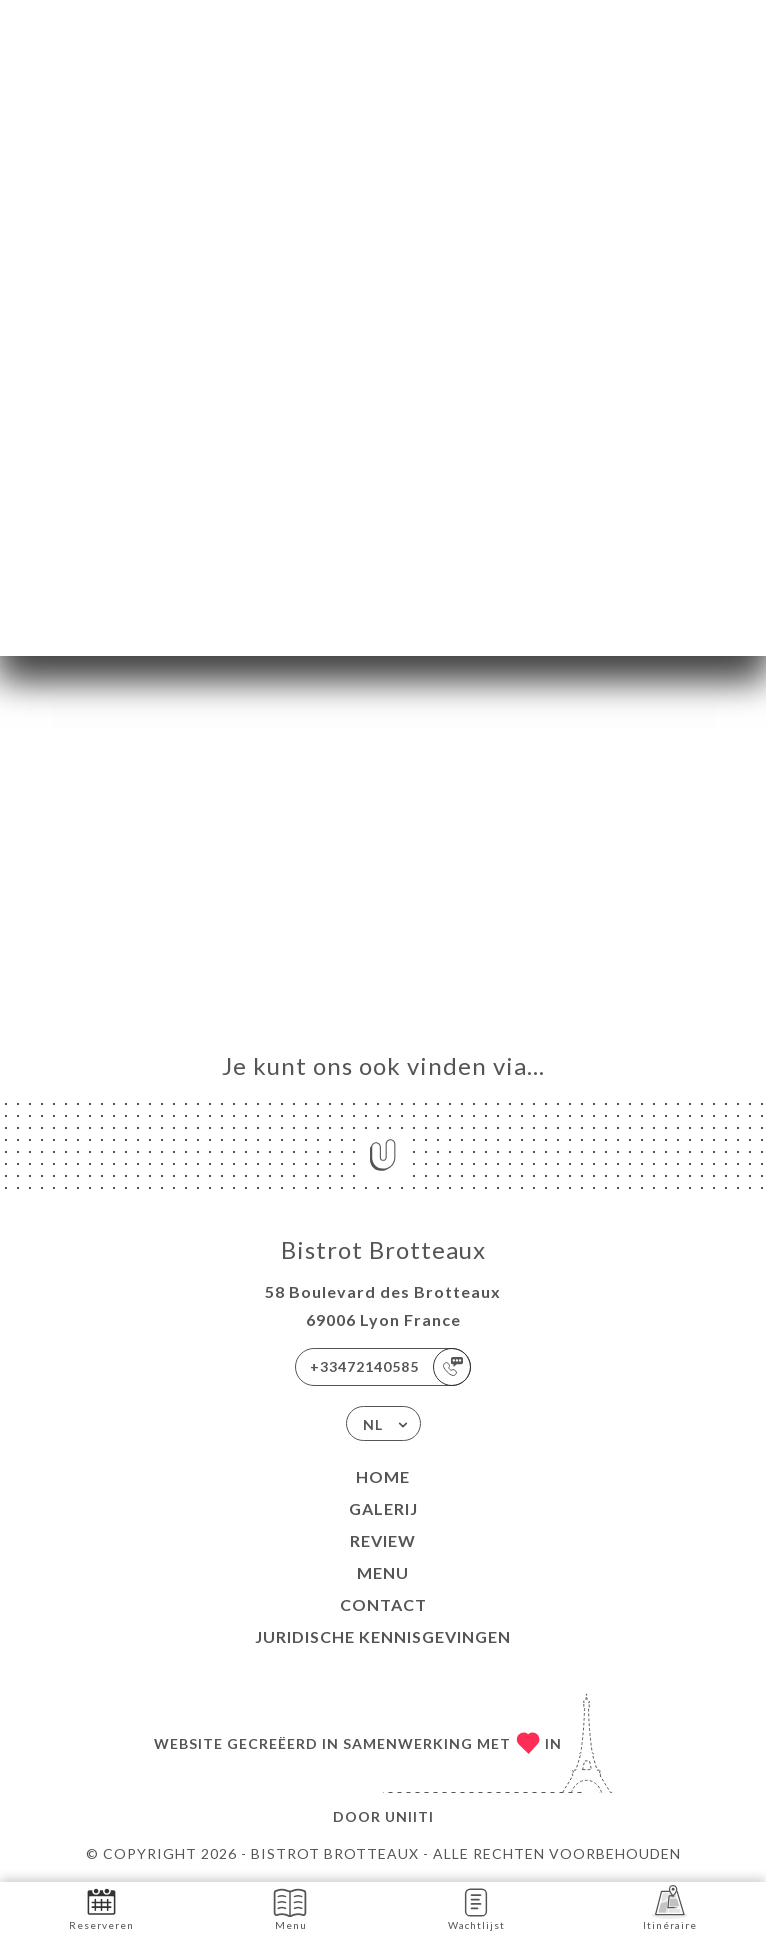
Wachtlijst (476, 1907)
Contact (383, 1604)
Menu (383, 1572)
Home (383, 1476)
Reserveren (101, 1907)
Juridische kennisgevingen (383, 1636)
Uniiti (409, 1816)
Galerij (383, 1508)
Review (383, 1540)
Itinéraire (670, 1907)
